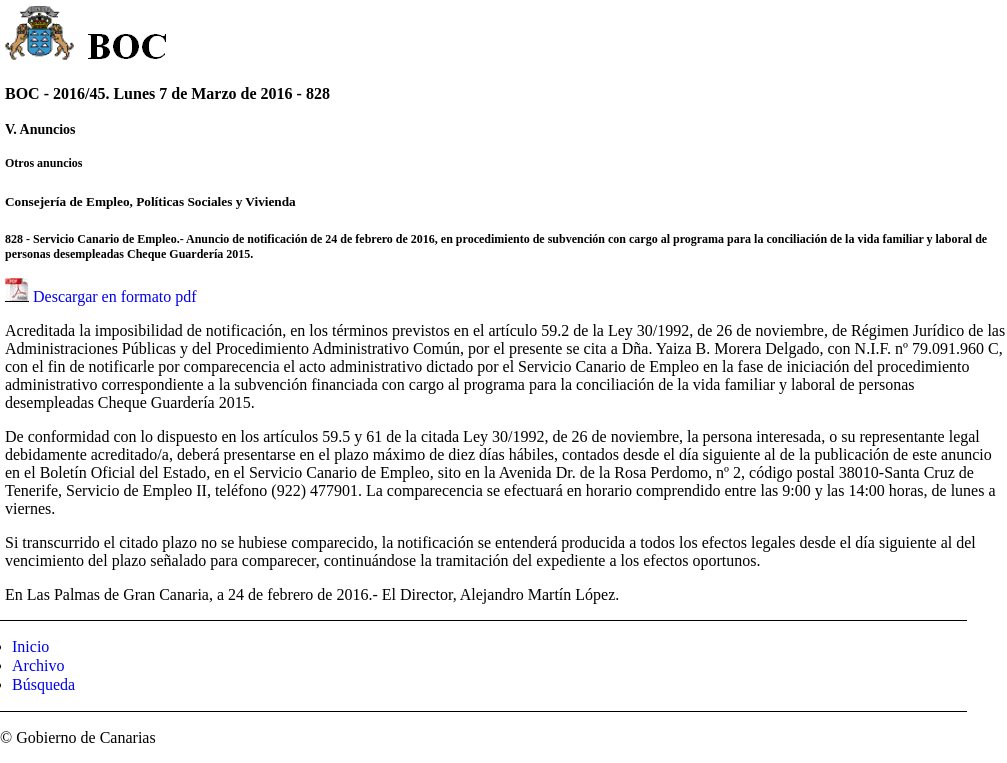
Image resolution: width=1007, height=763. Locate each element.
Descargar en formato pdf (115, 296)
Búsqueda (43, 684)
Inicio (30, 646)
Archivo (38, 665)
